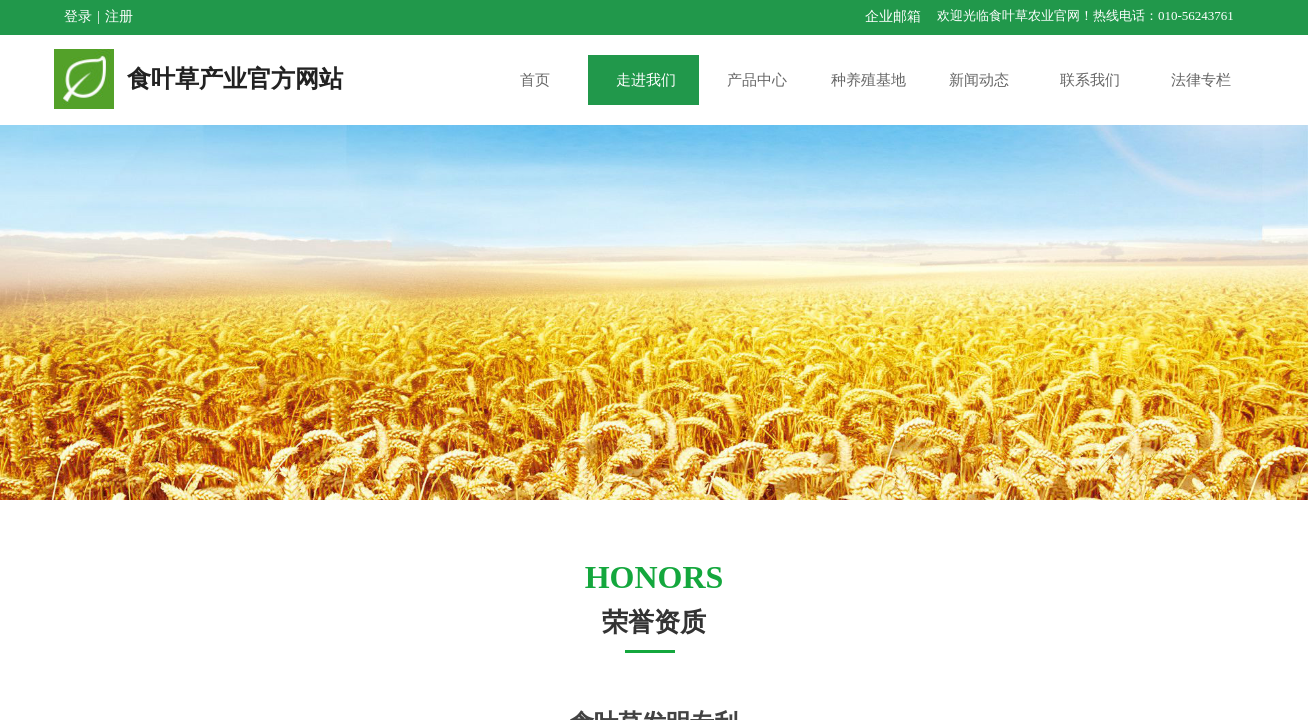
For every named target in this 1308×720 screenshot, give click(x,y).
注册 (119, 16)
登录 (78, 16)
